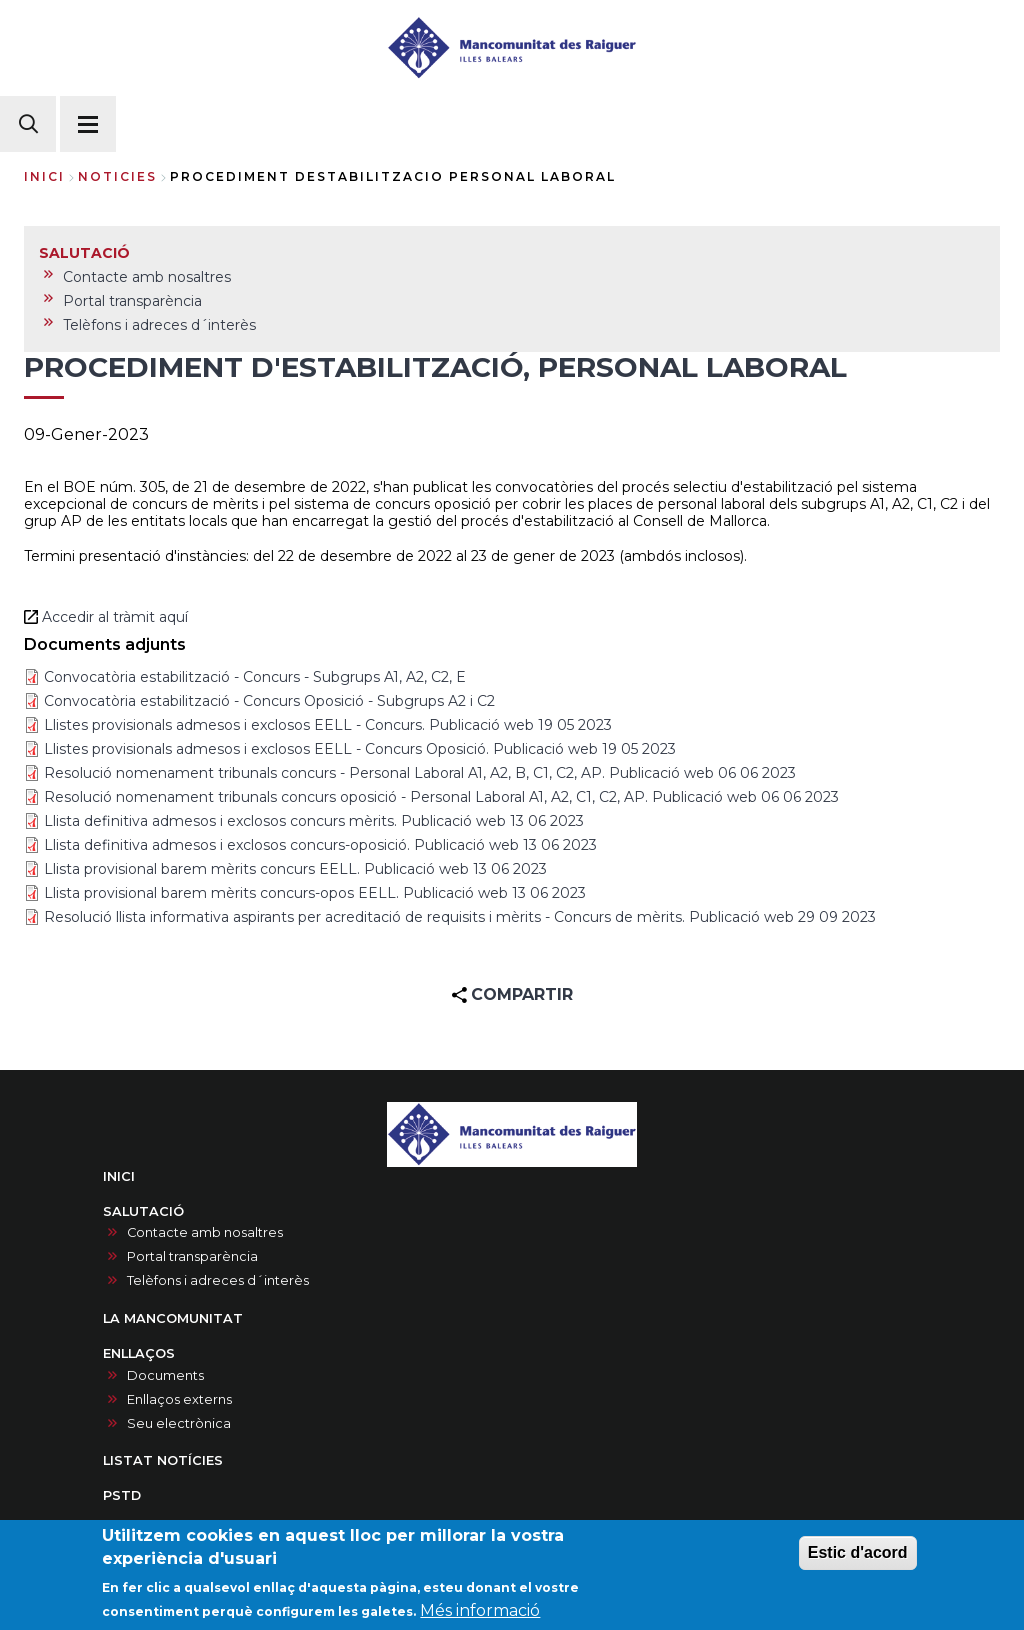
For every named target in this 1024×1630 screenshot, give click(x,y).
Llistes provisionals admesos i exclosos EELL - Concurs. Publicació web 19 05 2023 (328, 725)
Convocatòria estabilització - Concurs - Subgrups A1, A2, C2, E (255, 677)
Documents (165, 1375)
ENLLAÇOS (139, 1353)
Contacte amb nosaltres (205, 1232)
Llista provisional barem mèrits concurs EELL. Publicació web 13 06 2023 (295, 869)
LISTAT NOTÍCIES (163, 1460)
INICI (119, 1176)
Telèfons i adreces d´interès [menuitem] (159, 325)
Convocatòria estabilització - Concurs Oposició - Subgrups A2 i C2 (269, 701)
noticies (117, 176)
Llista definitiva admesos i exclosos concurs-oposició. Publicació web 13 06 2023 (320, 845)
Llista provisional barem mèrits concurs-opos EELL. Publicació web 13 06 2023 (315, 893)
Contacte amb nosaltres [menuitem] (147, 277)
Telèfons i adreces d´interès (218, 1280)
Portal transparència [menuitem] (132, 301)
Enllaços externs (179, 1399)
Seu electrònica (179, 1423)
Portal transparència (192, 1256)
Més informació (480, 1611)
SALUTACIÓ (143, 1211)
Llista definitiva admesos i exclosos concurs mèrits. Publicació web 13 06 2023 (314, 821)
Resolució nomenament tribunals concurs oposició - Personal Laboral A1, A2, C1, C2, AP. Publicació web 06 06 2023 (441, 797)
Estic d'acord (858, 1553)
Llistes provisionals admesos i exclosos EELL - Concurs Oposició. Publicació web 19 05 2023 (360, 749)
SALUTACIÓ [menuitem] (84, 253)
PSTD (122, 1495)
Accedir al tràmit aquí (117, 617)
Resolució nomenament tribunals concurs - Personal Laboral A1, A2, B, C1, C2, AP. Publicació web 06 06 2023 (420, 773)
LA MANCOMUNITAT (173, 1318)
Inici (44, 176)
